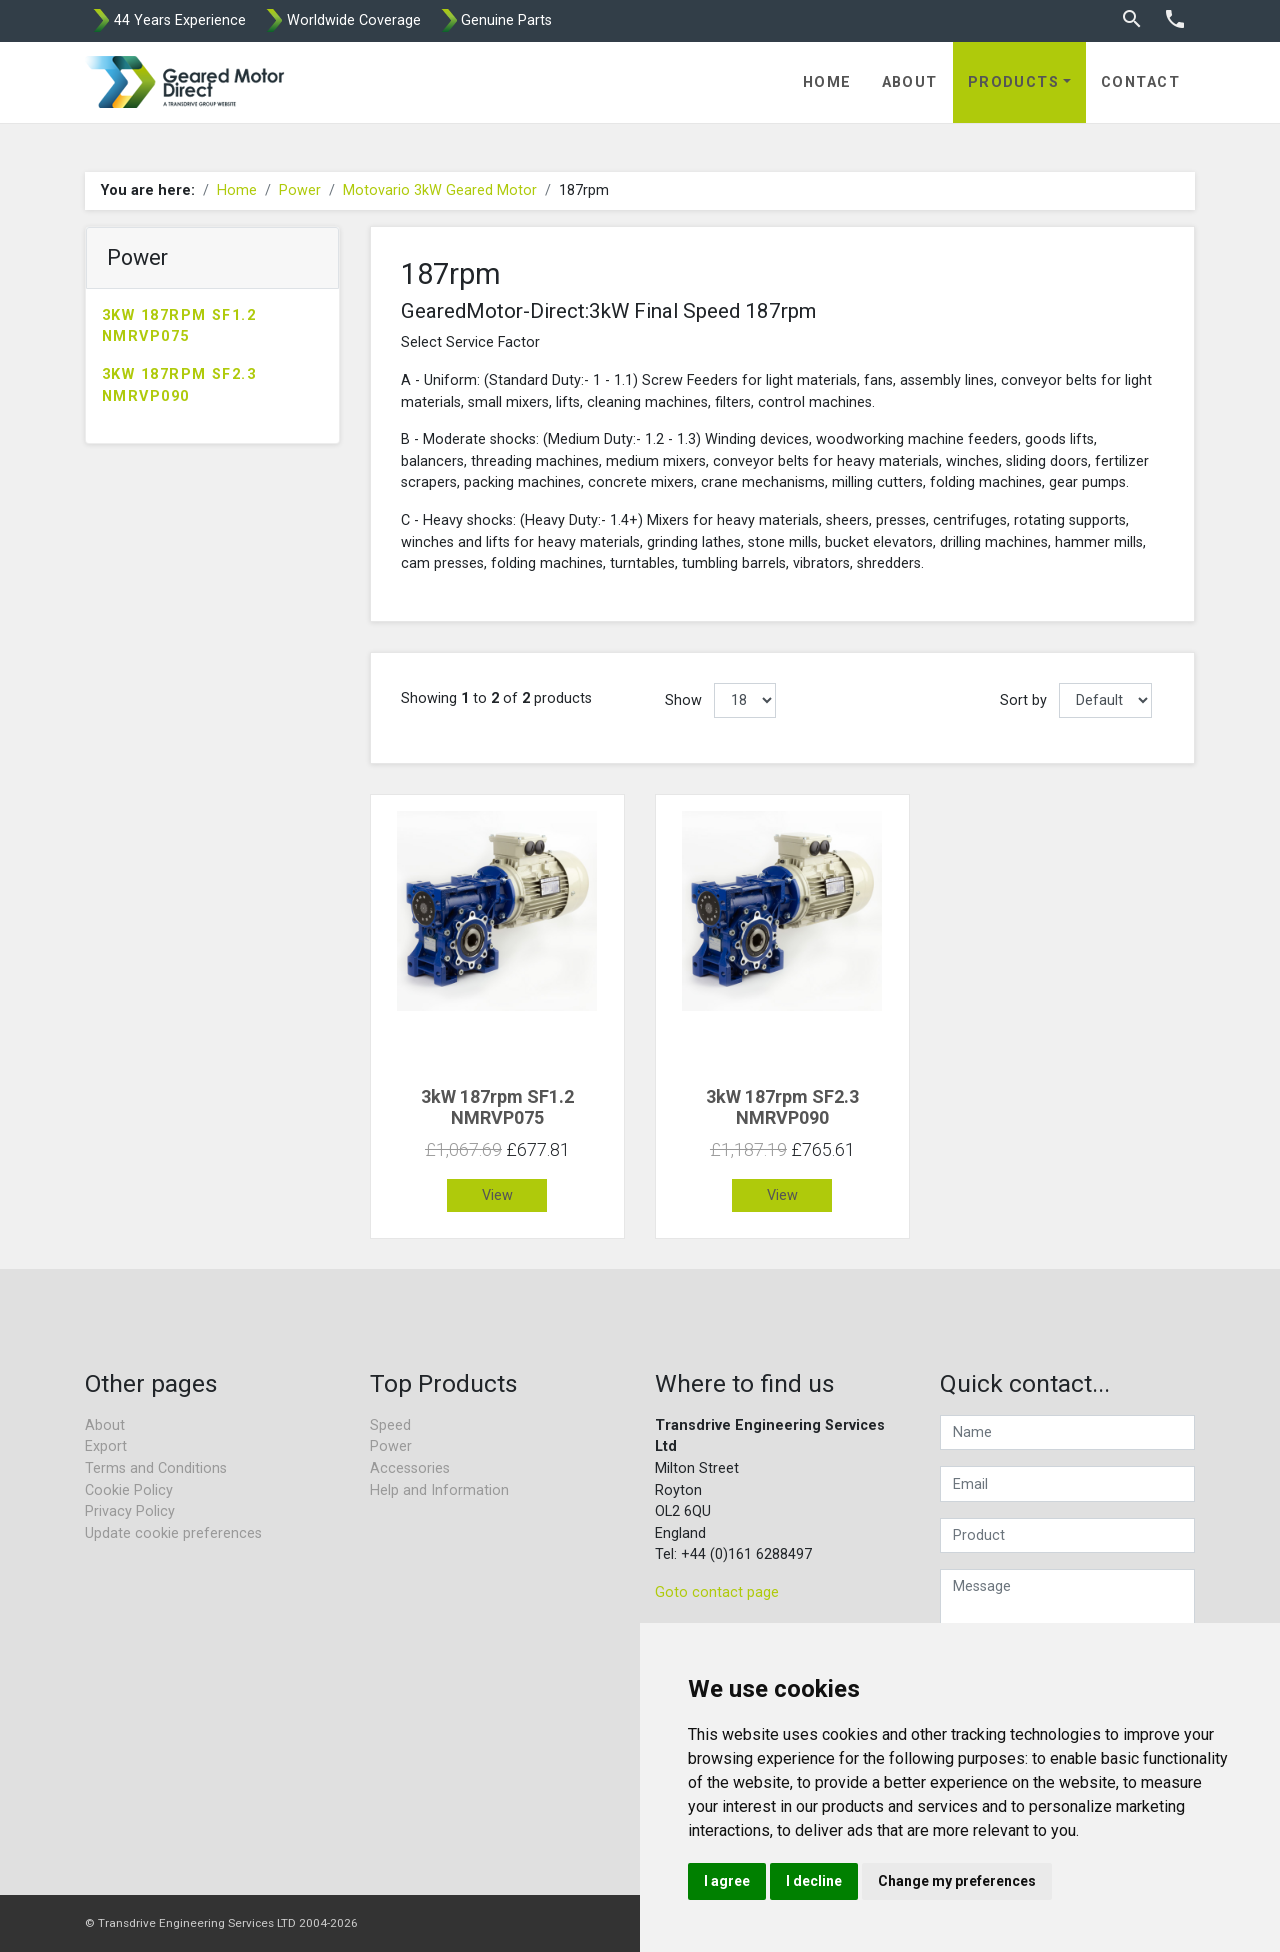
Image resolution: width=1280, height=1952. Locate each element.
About (910, 82)
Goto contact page (717, 1592)
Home (827, 82)
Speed (390, 1425)
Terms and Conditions (156, 1468)
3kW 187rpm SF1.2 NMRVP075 (179, 326)
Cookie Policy (129, 1490)
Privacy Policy (130, 1511)
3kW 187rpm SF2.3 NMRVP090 (179, 385)
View (497, 1195)
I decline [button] (814, 1881)
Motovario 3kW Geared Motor (440, 190)
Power (300, 190)
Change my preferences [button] (957, 1881)
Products (1014, 82)
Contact (1140, 82)
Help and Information (439, 1490)
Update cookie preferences (173, 1533)
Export (106, 1446)
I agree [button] (727, 1881)
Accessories (410, 1468)
